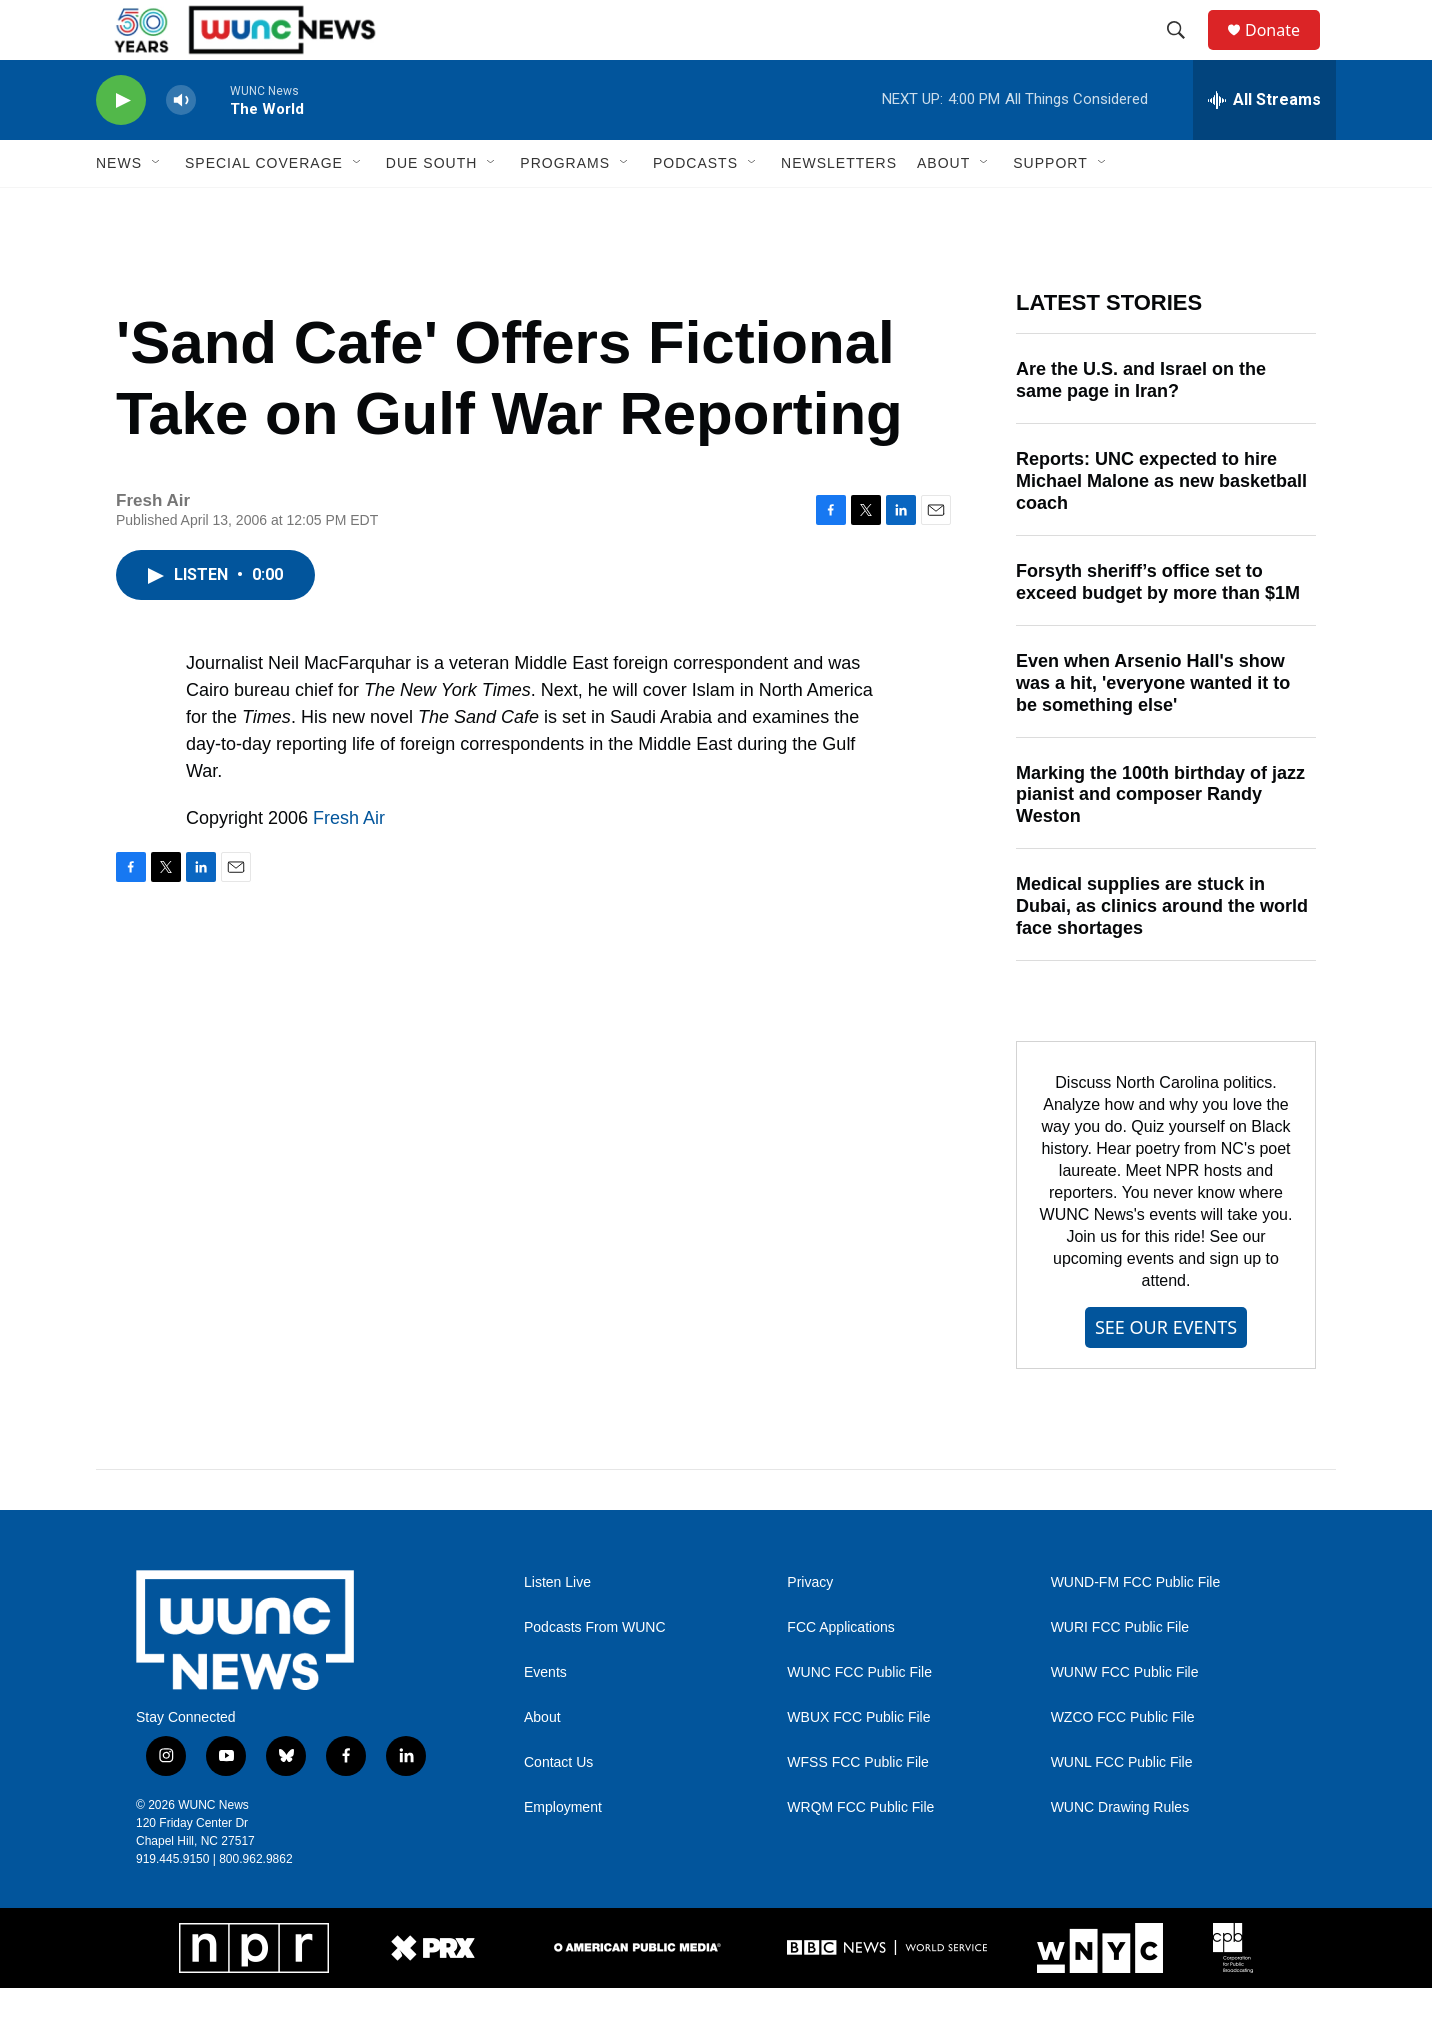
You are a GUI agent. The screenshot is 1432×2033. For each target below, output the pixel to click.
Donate (1285, 52)
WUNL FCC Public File (1122, 1807)
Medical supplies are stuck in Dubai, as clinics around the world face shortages (1162, 951)
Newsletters (839, 208)
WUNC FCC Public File (859, 1717)
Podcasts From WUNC (595, 1672)
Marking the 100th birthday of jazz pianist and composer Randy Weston (1160, 840)
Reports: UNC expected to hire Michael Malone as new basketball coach (1161, 526)
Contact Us (558, 1807)
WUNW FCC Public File (1125, 1717)
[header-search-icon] (1185, 53)
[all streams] (1264, 145)
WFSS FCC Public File (858, 1807)
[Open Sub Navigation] (157, 208)
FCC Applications (840, 1672)
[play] (121, 145)
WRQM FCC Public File (860, 1852)
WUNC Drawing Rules (1120, 1852)
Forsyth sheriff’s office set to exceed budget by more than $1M (1158, 627)
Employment (563, 1852)
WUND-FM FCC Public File (1136, 1627)
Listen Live (557, 1627)
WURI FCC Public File (1120, 1672)
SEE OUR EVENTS (1166, 1372)
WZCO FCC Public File (1123, 1762)
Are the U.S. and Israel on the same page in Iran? (1141, 425)
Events (545, 1717)
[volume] (181, 145)
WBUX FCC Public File (858, 1762)
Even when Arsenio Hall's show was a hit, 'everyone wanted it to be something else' (1153, 728)
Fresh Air (349, 863)
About (542, 1762)
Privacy (810, 1627)
